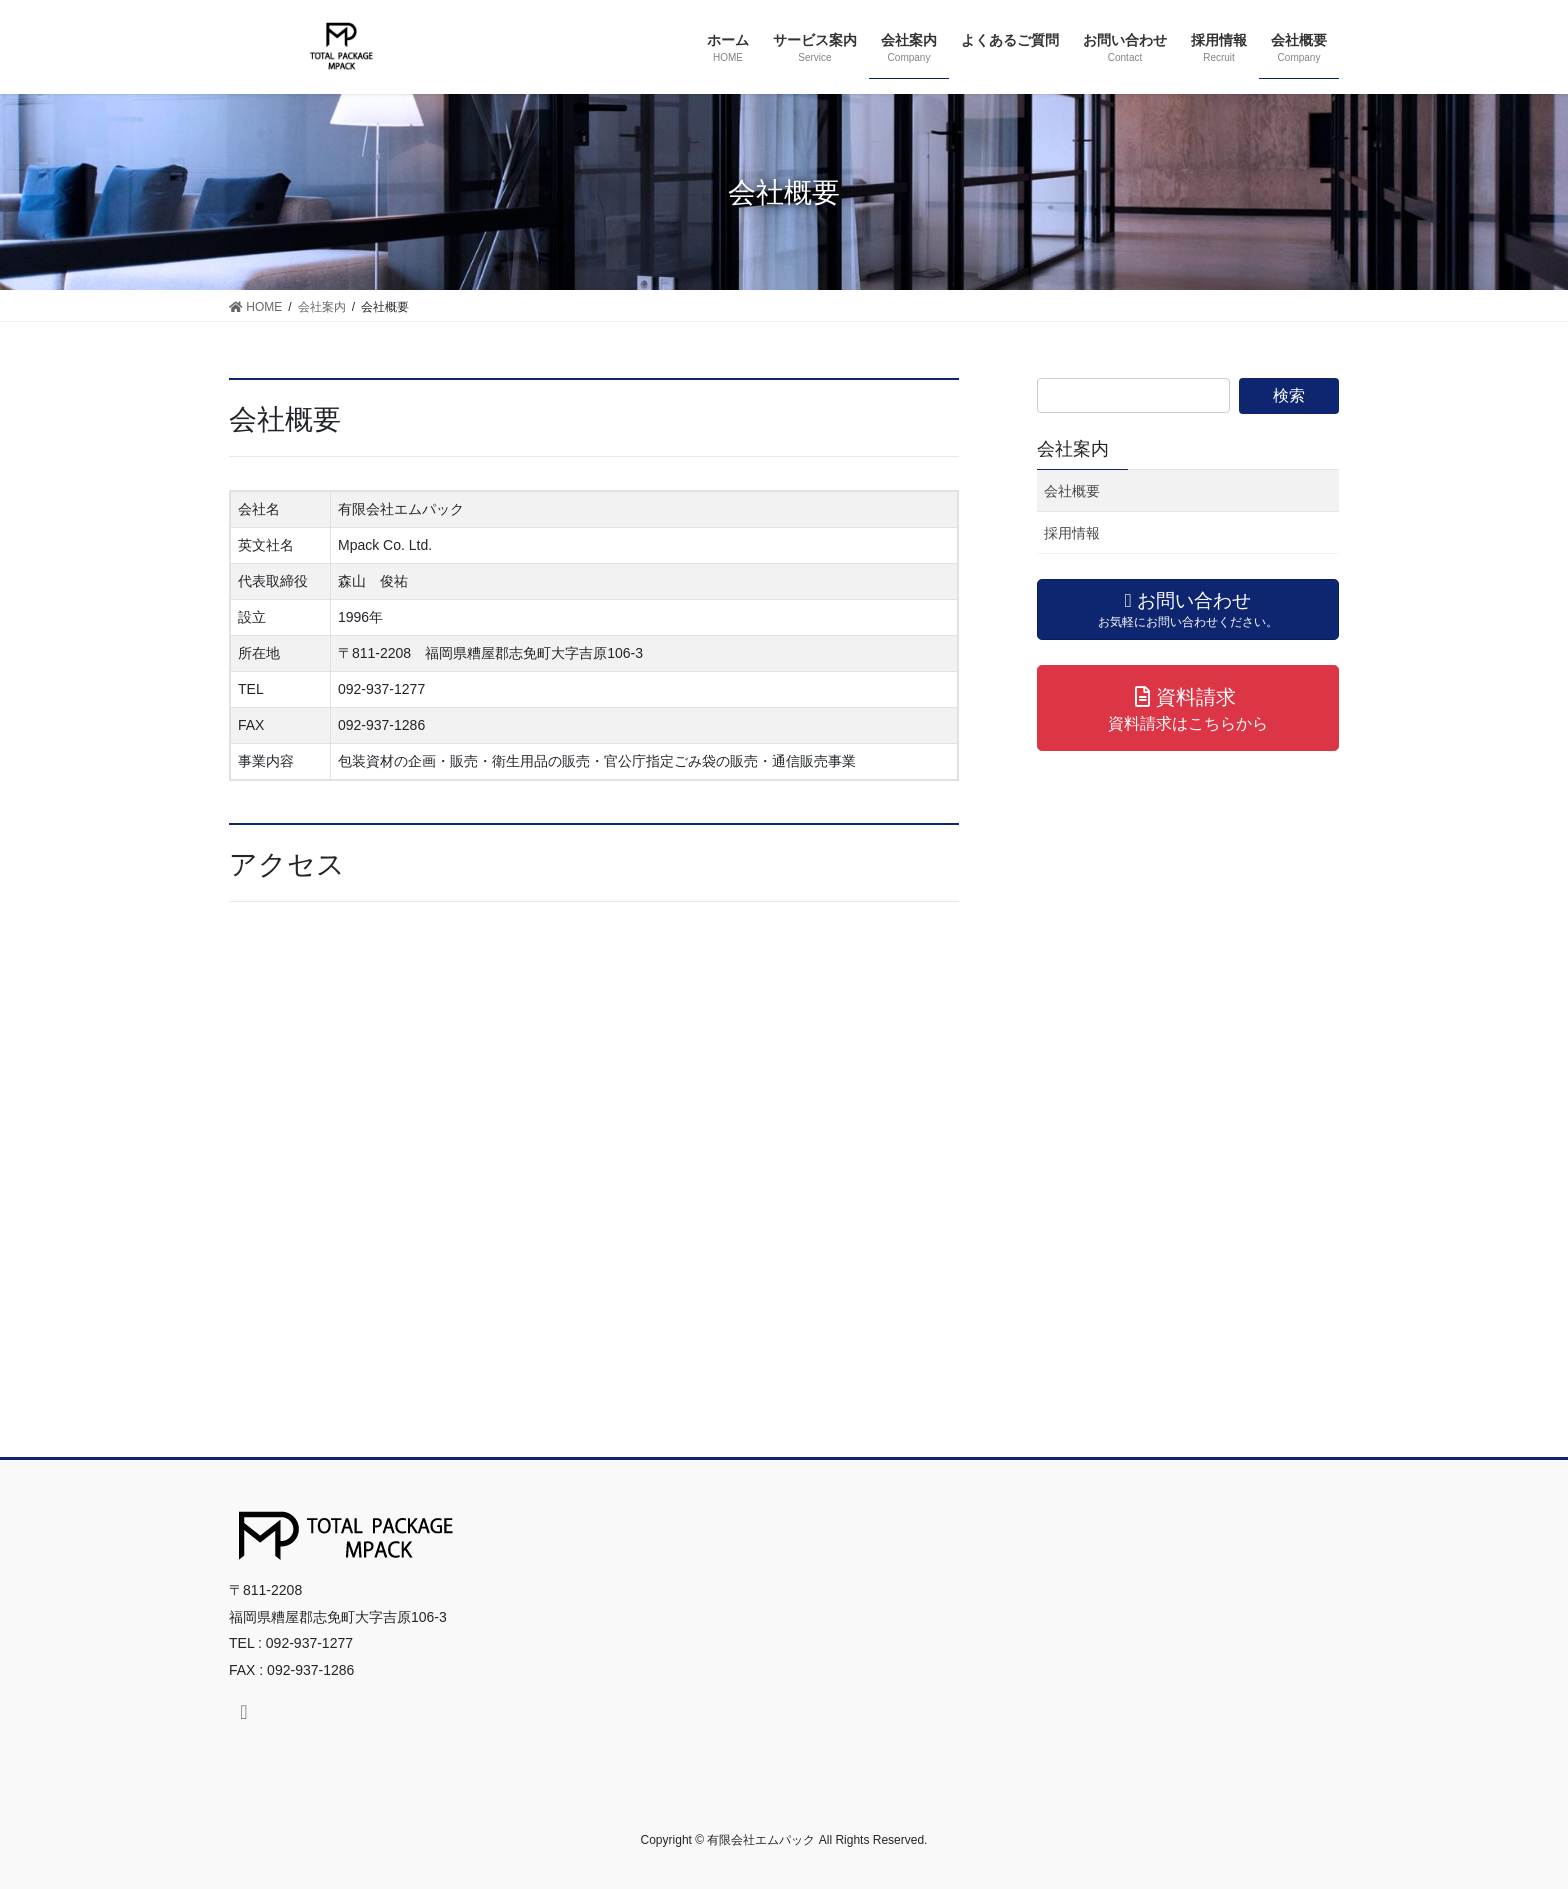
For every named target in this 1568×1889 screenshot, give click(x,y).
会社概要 (1072, 491)
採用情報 (1072, 533)
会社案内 (1073, 449)
